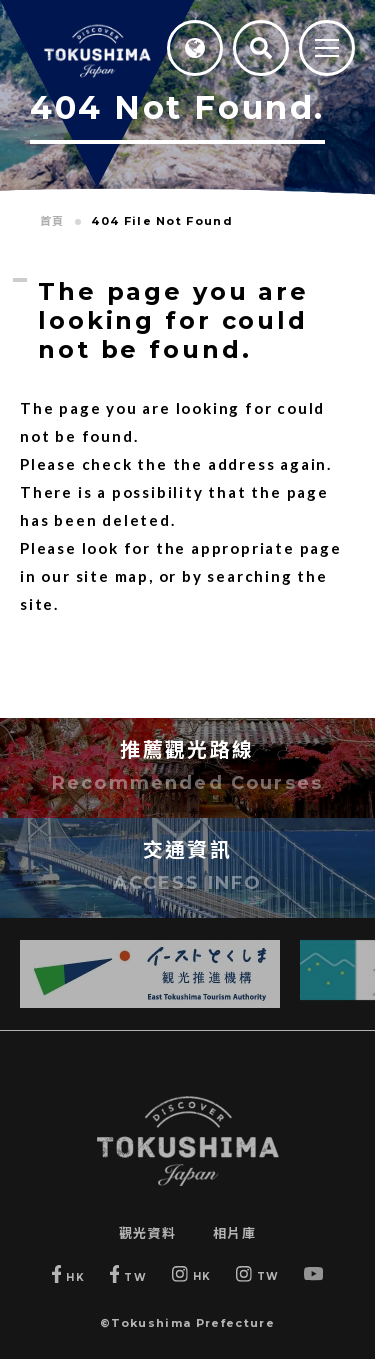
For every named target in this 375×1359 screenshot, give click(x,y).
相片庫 (235, 1233)
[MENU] (327, 49)
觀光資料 (148, 1233)
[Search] (261, 48)
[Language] (195, 48)
